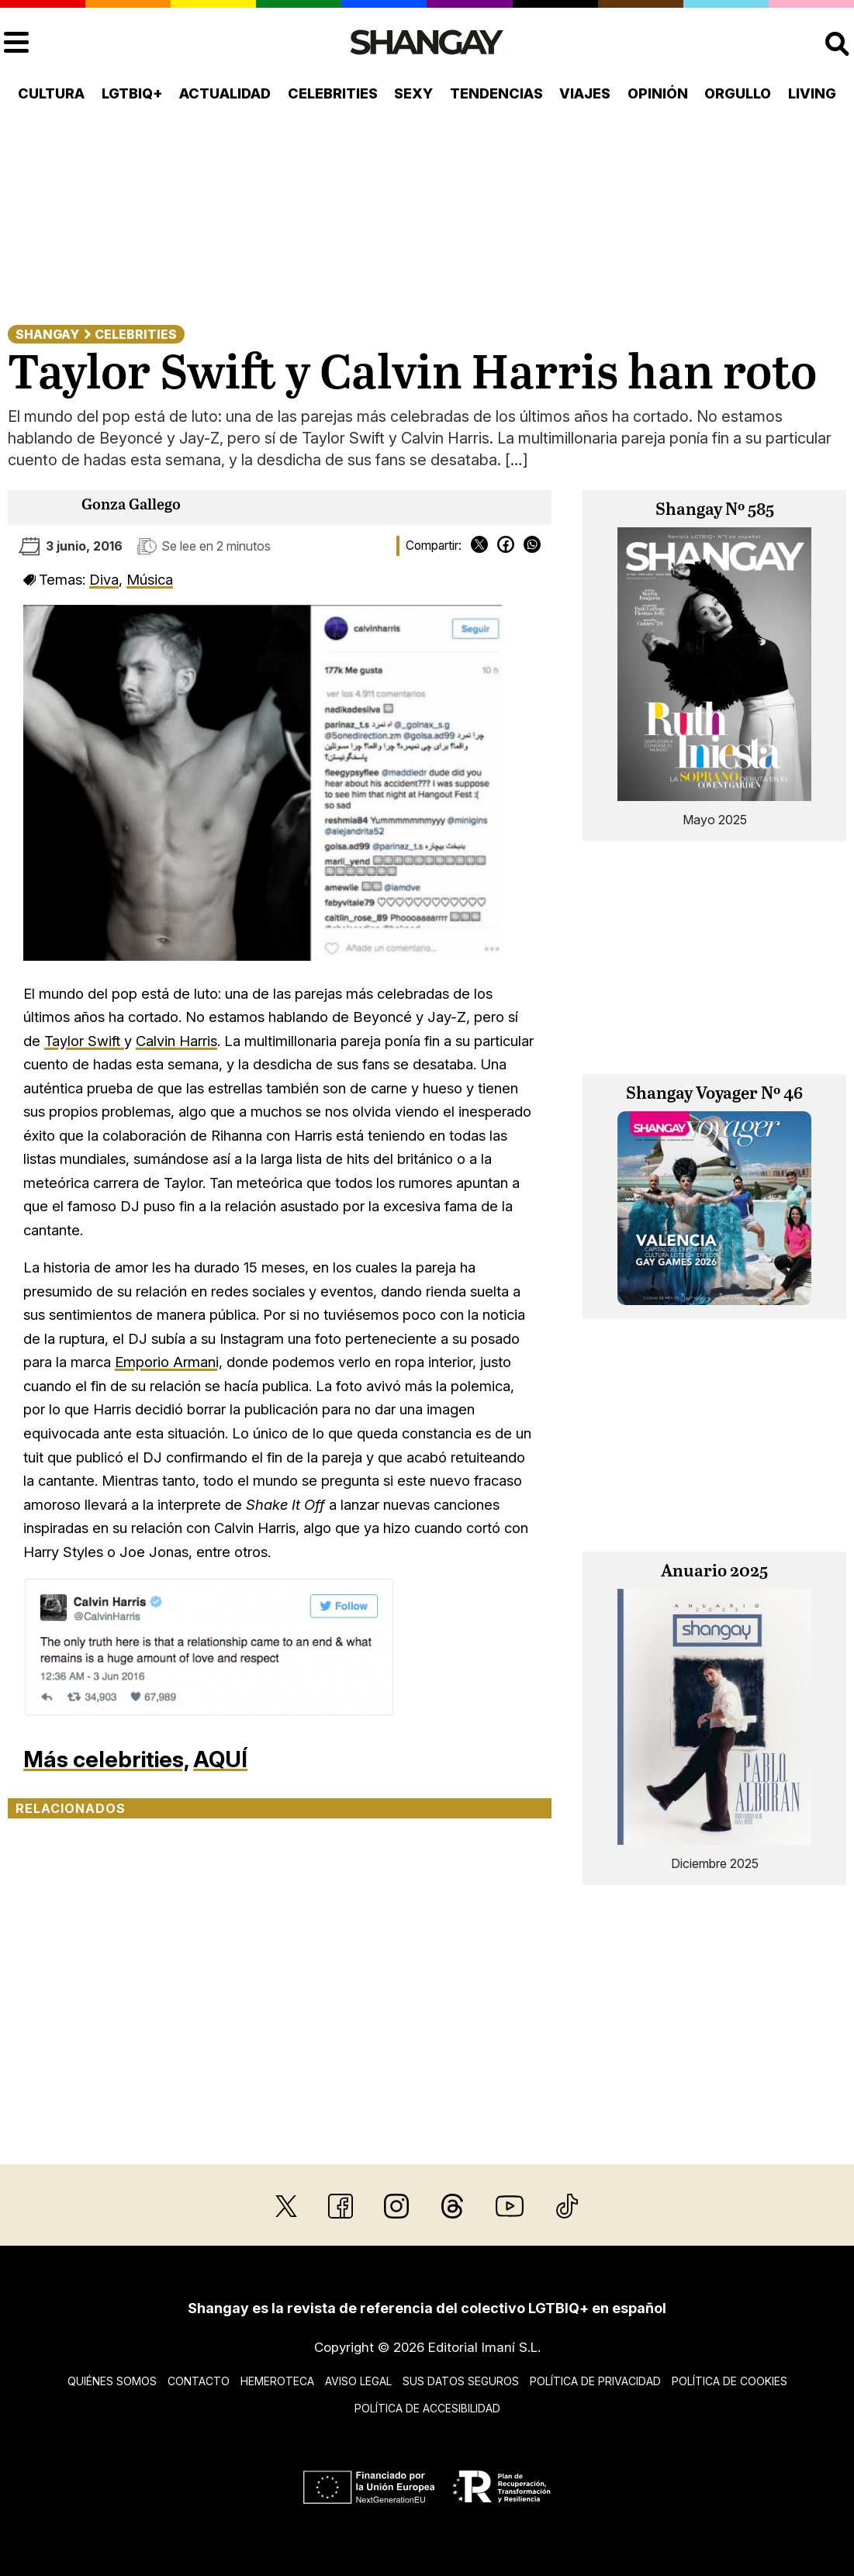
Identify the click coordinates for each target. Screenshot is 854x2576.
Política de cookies (729, 2381)
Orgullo (737, 93)
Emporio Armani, (169, 1361)
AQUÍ (220, 1759)
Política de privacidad (595, 2381)
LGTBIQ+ (132, 93)
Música (149, 579)
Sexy (413, 93)
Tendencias (496, 93)
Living (812, 93)
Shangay (47, 334)
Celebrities (333, 93)
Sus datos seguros (461, 2381)
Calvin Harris (176, 1040)
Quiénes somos (112, 2381)
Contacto (199, 2381)
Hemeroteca (277, 2381)
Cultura (51, 93)
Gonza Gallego (131, 505)
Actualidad (225, 93)
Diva (104, 579)
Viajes (584, 93)
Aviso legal (358, 2381)
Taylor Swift (84, 1040)
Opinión (658, 93)
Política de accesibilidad (427, 2408)
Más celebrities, (105, 1759)
